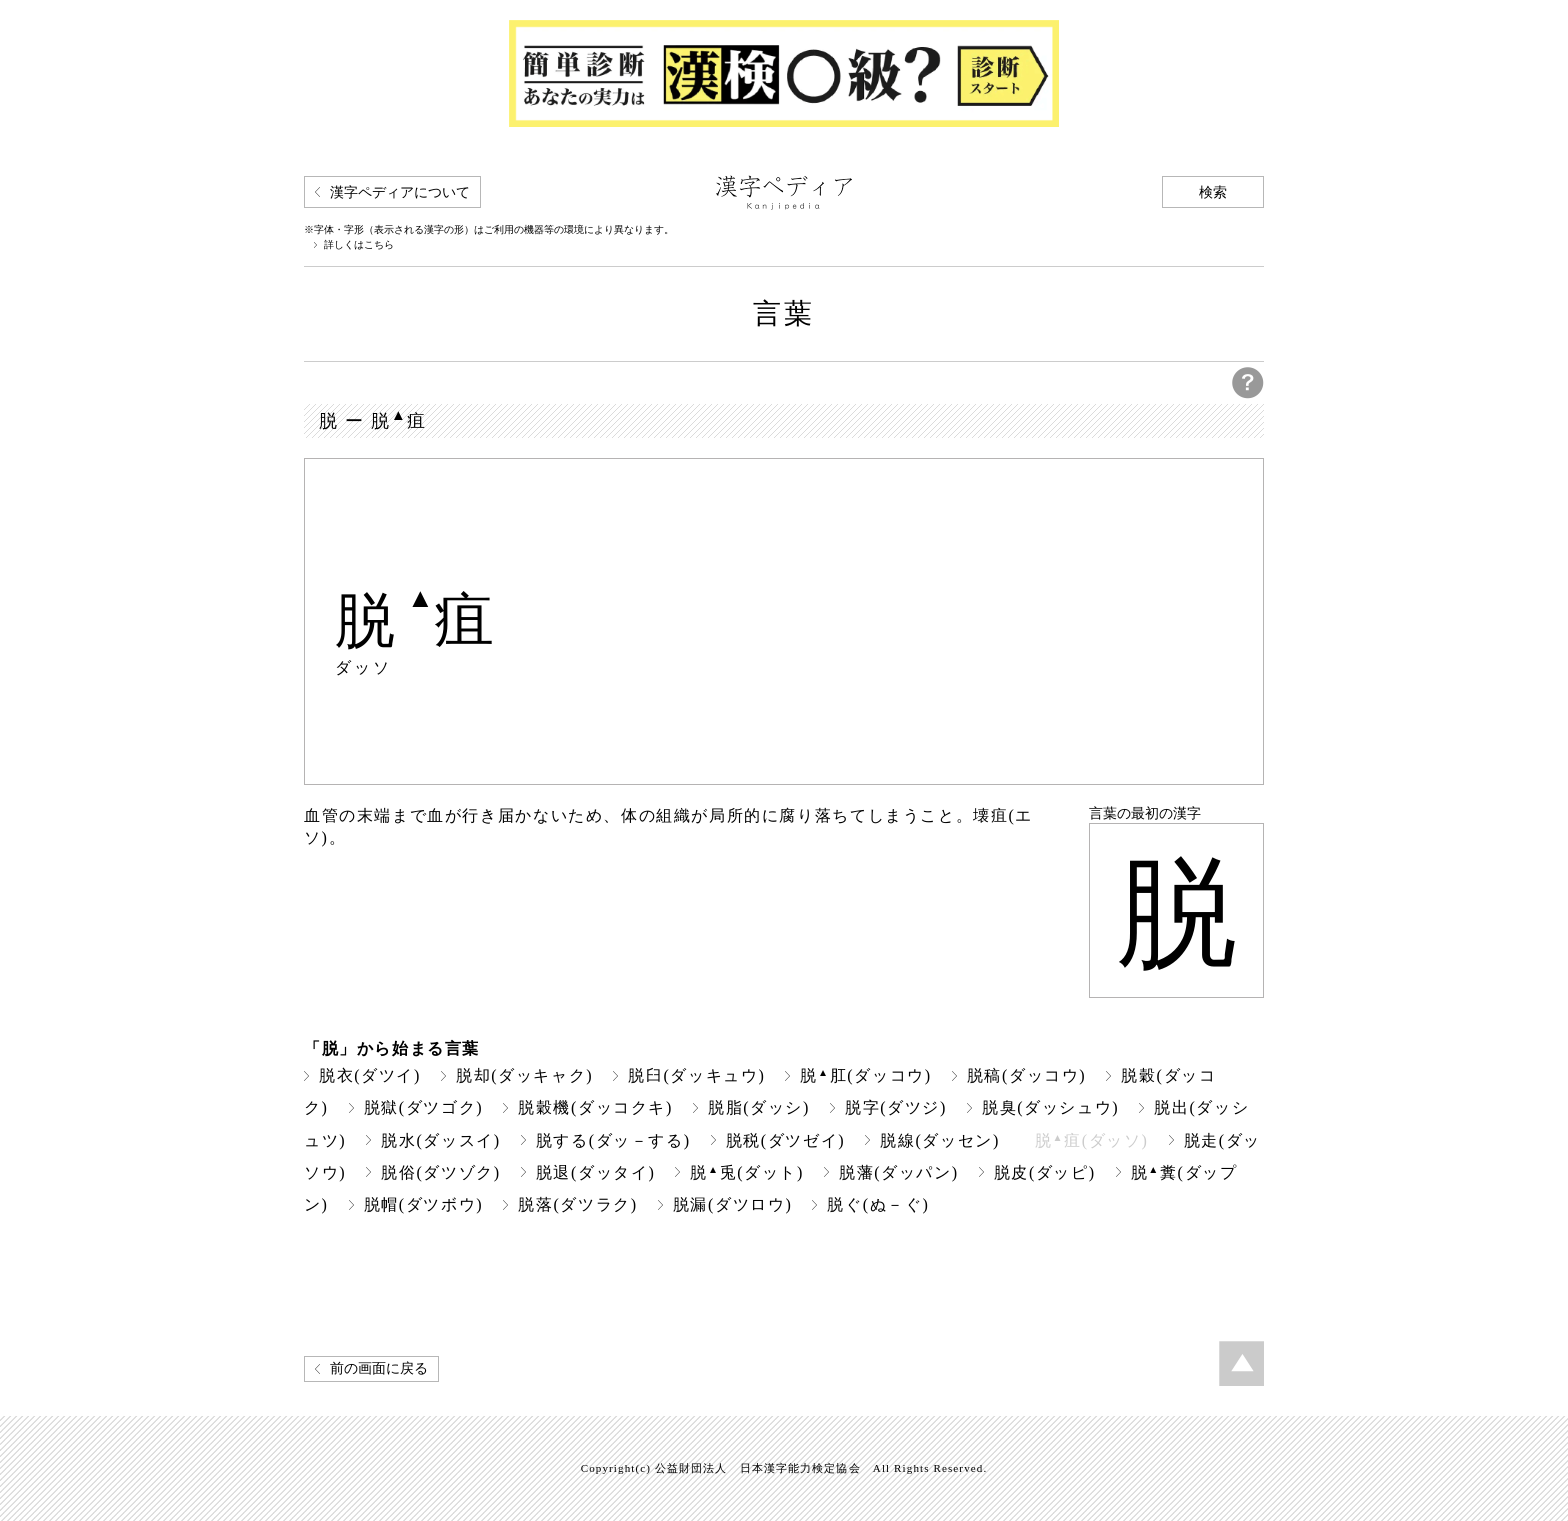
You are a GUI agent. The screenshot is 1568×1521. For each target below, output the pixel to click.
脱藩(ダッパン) (899, 1172)
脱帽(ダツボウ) (424, 1204)
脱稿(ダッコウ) (1027, 1075)
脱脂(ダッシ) (759, 1107)
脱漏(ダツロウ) (733, 1204)
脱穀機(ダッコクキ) (595, 1107)
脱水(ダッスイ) (441, 1140)
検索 (1213, 192)
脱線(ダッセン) (940, 1140)
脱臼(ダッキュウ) (696, 1075)
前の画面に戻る (379, 1368)
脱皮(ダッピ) (1045, 1172)
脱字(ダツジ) (896, 1107)
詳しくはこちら (359, 245)
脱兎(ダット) (747, 1172)
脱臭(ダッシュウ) (1050, 1107)
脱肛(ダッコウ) (865, 1075)
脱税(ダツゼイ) (786, 1140)
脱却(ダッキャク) (524, 1075)
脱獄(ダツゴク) (424, 1107)
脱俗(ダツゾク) (441, 1172)
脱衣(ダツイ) (370, 1075)
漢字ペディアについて (400, 192)
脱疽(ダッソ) (1092, 1140)
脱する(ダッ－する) (613, 1140)
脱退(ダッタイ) (596, 1172)
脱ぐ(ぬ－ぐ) (878, 1204)
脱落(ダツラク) (578, 1204)
